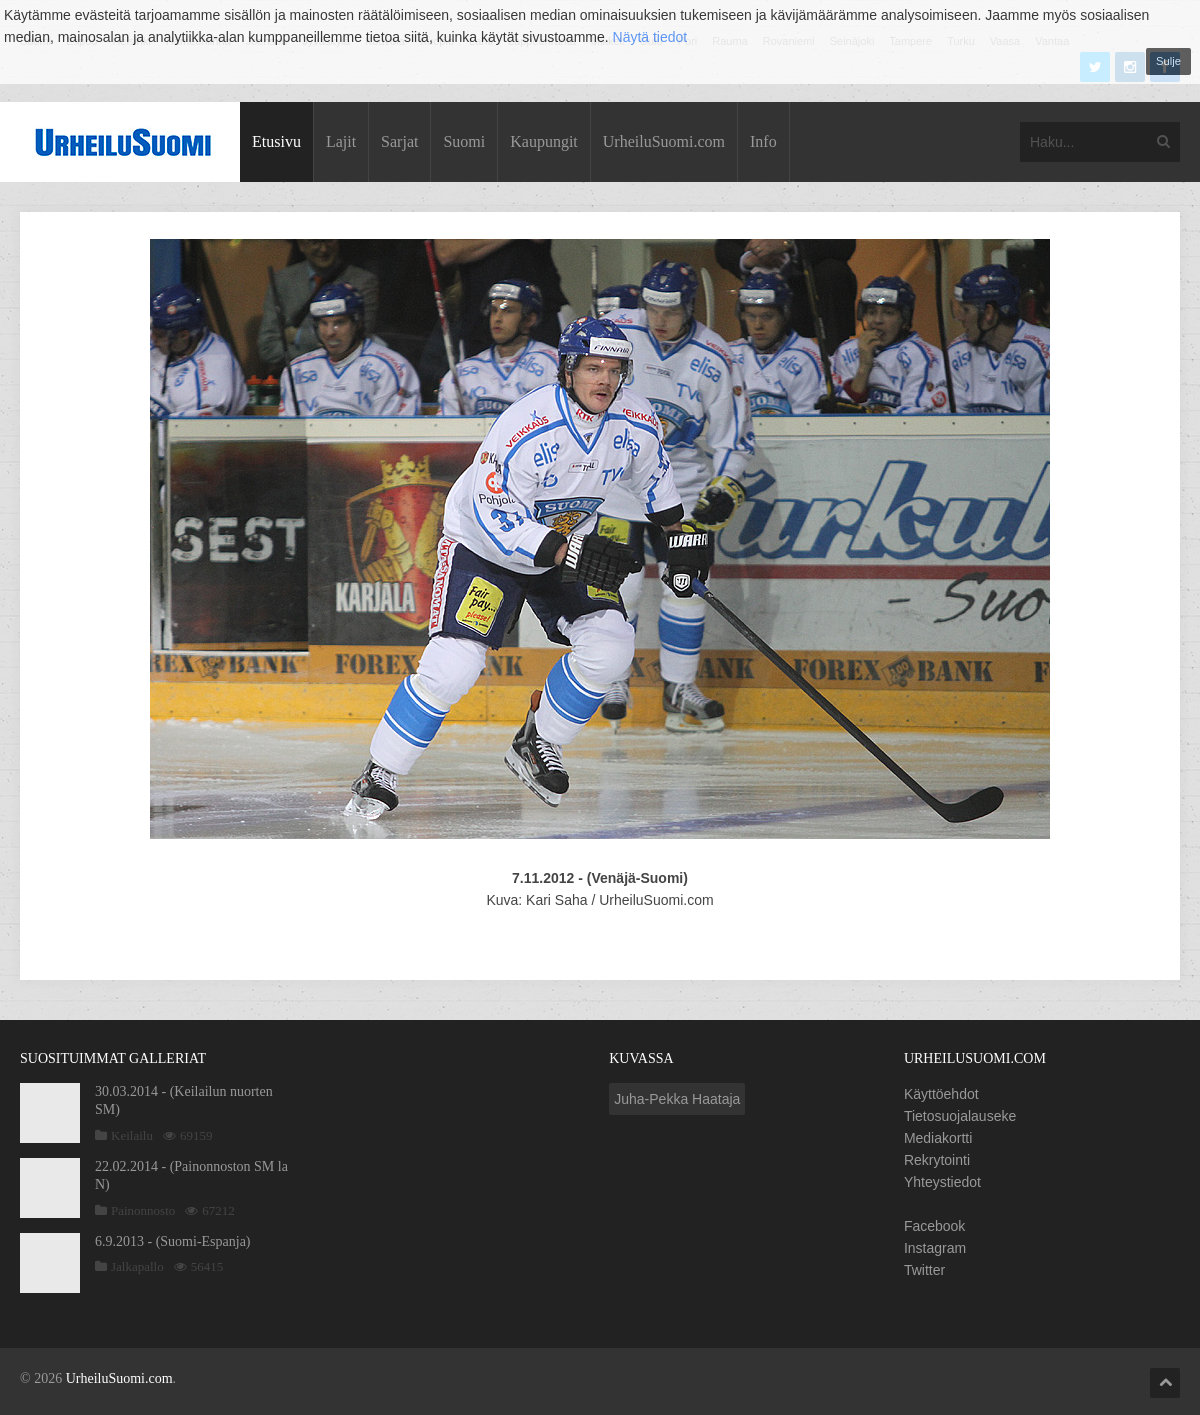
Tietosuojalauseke (960, 1116)
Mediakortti (938, 1138)
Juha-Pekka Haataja (677, 1099)
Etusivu (276, 141)
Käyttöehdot (941, 1094)
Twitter (924, 1270)
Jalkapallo (137, 1266)
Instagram (935, 1248)
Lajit (341, 141)
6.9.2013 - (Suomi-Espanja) (173, 1241)
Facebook (934, 1226)
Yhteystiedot (942, 1182)
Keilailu (132, 1135)
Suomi (464, 141)
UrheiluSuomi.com (664, 141)
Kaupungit (544, 141)
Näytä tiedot (650, 37)
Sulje (1168, 61)
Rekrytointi (937, 1160)
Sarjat (399, 141)
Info (763, 141)
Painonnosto (143, 1210)
